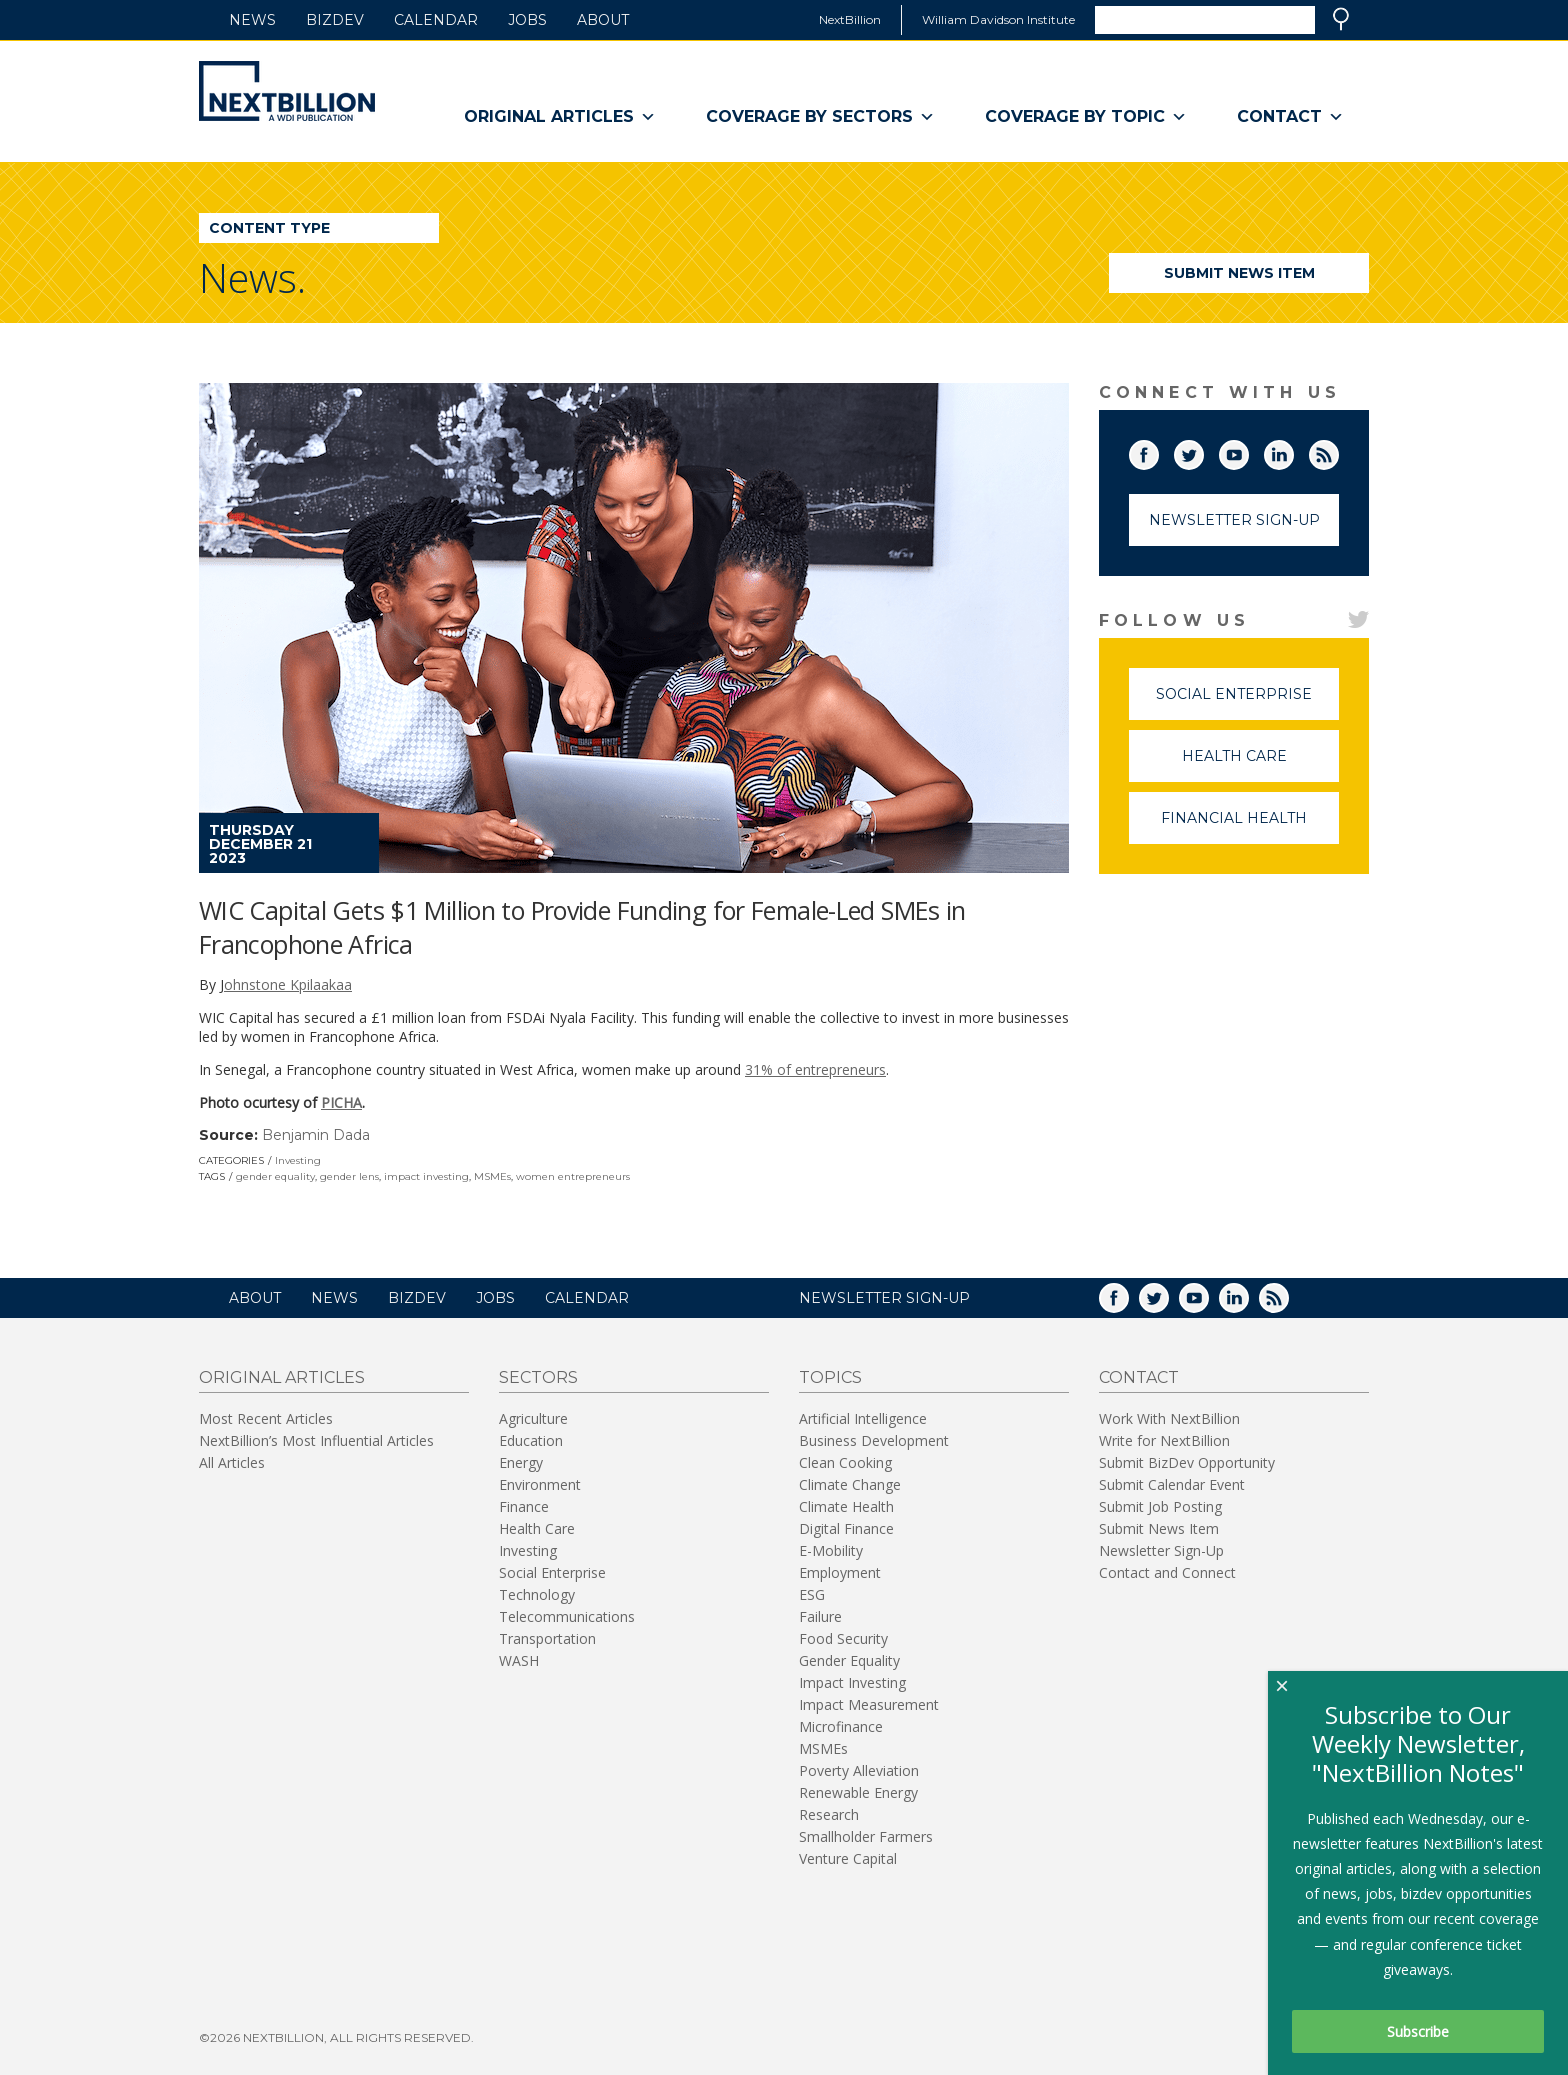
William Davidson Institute (998, 19)
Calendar (436, 20)
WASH (519, 1660)
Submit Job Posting (1160, 1506)
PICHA (341, 1102)
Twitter (1203, 451)
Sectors (538, 1377)
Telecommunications (567, 1616)
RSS (1338, 451)
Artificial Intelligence (863, 1418)
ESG (812, 1594)
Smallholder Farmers (866, 1836)
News (252, 20)
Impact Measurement (869, 1704)
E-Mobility (831, 1550)
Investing (298, 1160)
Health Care (1261, 764)
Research (829, 1814)
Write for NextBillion (1164, 1440)
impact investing (426, 1176)
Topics (830, 1377)
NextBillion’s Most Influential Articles (316, 1440)
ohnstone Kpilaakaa (288, 984)
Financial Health (1250, 826)
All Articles (232, 1462)
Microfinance (841, 1726)
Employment (840, 1572)
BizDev (335, 20)
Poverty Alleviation (859, 1770)
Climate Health (846, 1506)
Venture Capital (848, 1858)
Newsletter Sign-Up (1234, 520)
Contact (1290, 117)
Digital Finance (846, 1528)
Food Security (843, 1638)
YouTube (1248, 451)
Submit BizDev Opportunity (1187, 1462)
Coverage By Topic (1086, 117)
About (603, 20)
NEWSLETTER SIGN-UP (884, 1298)
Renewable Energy (858, 1792)
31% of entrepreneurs (815, 1069)
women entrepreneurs (573, 1176)
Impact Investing (852, 1682)
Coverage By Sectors (820, 117)
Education (531, 1440)
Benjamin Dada (316, 1135)
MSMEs (492, 1176)
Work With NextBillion (1169, 1418)
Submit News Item (1239, 273)
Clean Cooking (845, 1462)
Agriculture (533, 1418)
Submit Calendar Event (1172, 1484)
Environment (540, 1484)
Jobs (527, 20)
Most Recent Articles (266, 1418)
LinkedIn (1293, 451)
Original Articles (560, 117)
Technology (537, 1594)
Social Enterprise (1247, 702)
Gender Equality (849, 1660)
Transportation (547, 1638)
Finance (524, 1506)
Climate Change (850, 1484)
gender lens (349, 1176)
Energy (521, 1462)
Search (1341, 19)
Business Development (874, 1440)
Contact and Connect (1167, 1572)
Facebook (1158, 451)
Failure (820, 1616)
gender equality (275, 1176)
